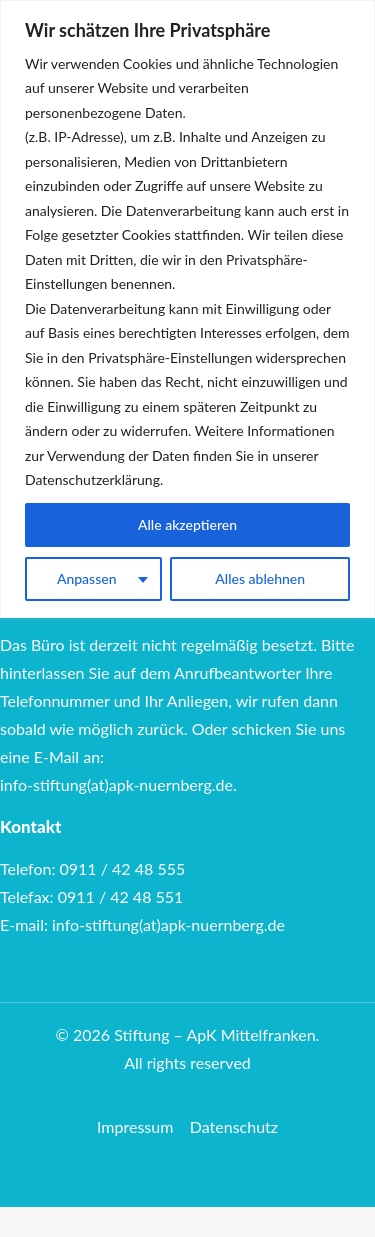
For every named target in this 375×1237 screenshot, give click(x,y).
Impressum (135, 1126)
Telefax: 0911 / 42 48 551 (91, 896)
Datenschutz (234, 1126)
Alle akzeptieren (187, 524)
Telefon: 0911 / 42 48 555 (92, 868)
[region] (187, 309)
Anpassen (87, 578)
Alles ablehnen (260, 578)
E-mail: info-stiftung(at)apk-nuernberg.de (142, 924)
